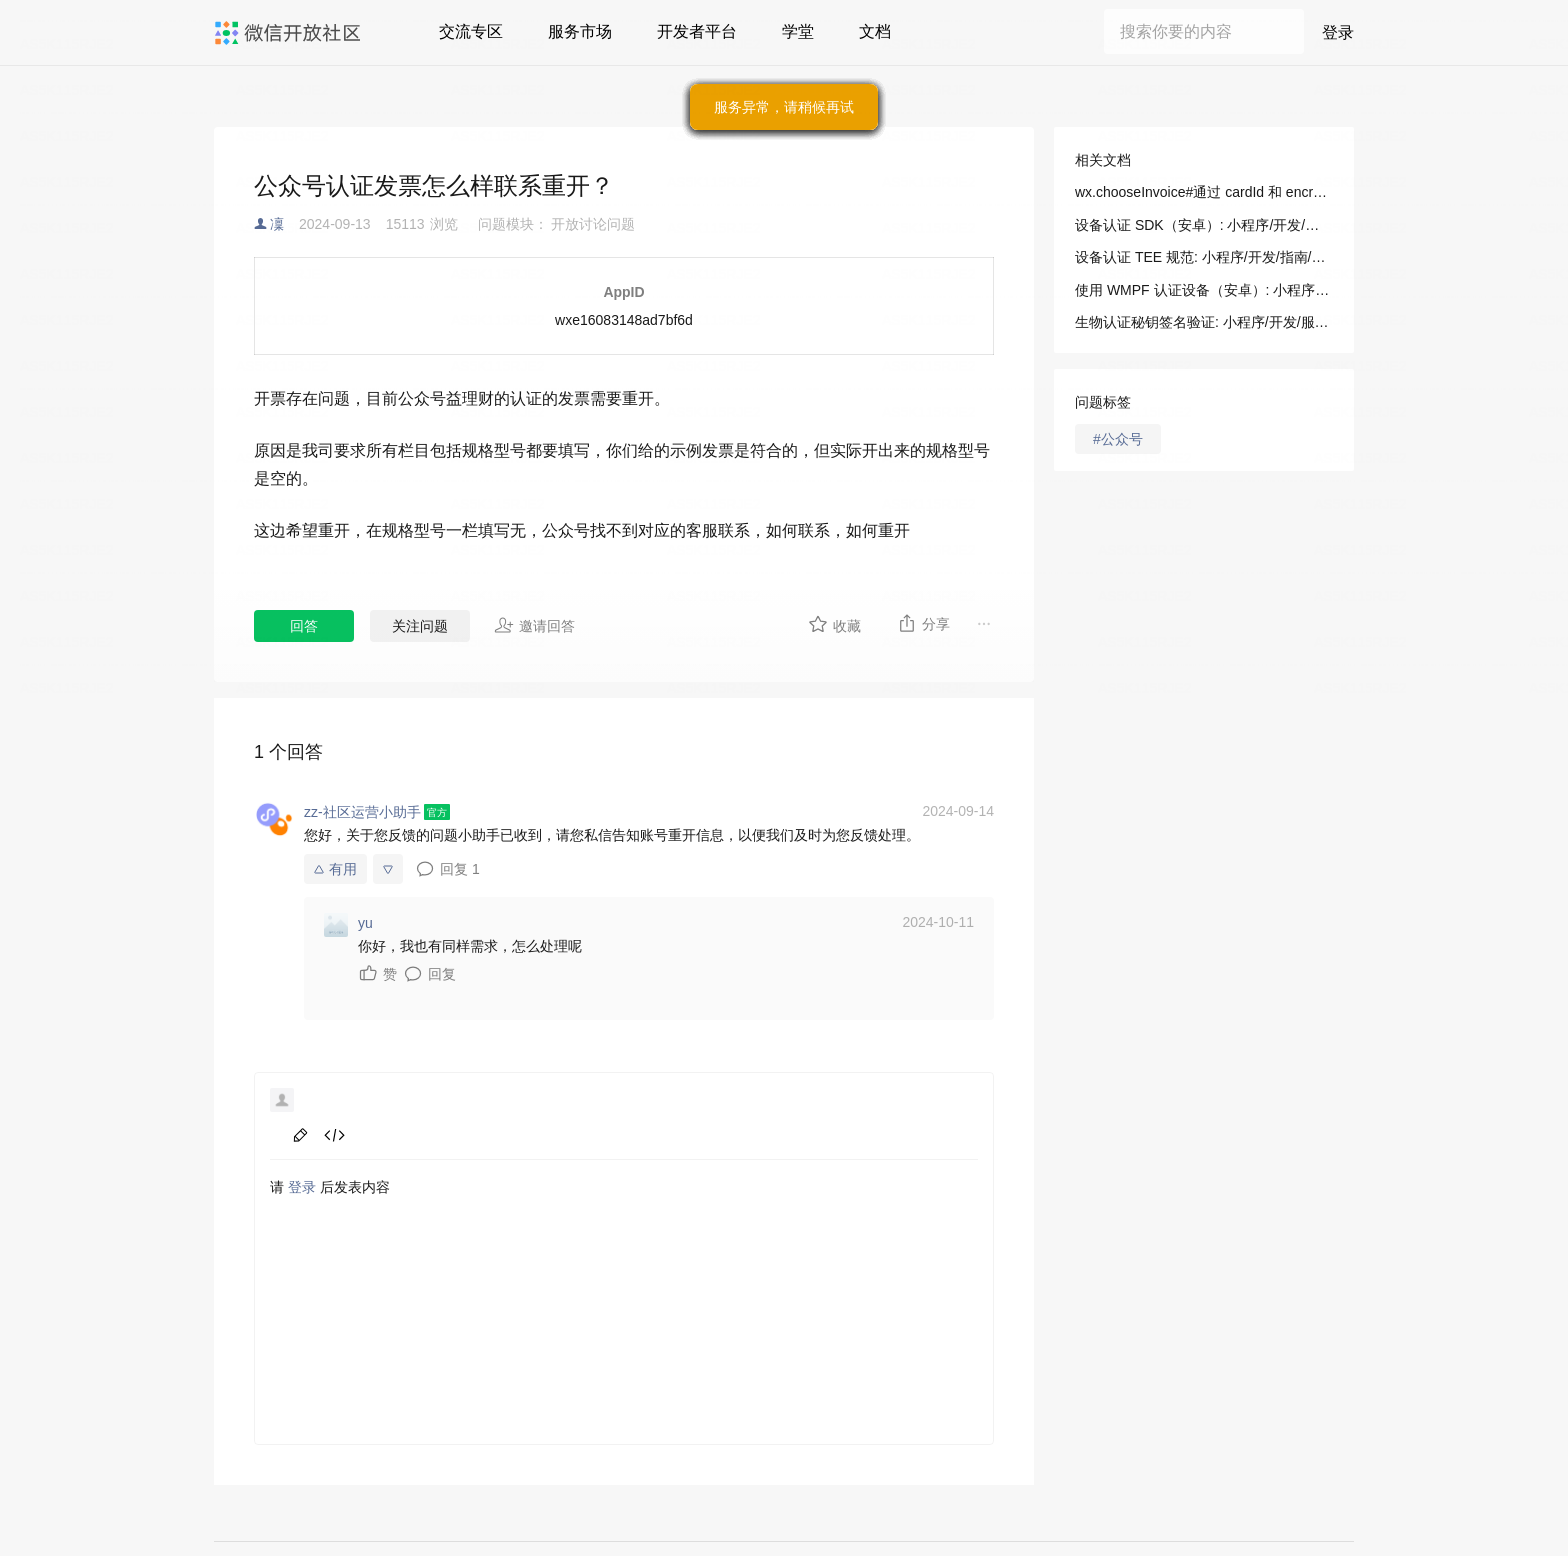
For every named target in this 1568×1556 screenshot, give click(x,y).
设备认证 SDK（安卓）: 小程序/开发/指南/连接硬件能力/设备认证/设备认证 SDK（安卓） (1204, 225)
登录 (1338, 32)
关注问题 (420, 626)
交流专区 (471, 31)
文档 (875, 31)
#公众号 (1118, 439)
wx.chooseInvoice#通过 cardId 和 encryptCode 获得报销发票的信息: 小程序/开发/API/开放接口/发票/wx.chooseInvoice (1204, 192)
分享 (923, 623)
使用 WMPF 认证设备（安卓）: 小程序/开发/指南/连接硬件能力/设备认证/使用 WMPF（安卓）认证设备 (1204, 290)
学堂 (798, 31)
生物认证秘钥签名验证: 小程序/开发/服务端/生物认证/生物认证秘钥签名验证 (1204, 322)
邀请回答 (534, 625)
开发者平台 (697, 31)
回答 (304, 626)
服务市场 (580, 31)
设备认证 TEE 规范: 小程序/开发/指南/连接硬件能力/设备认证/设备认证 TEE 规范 (1204, 257)
